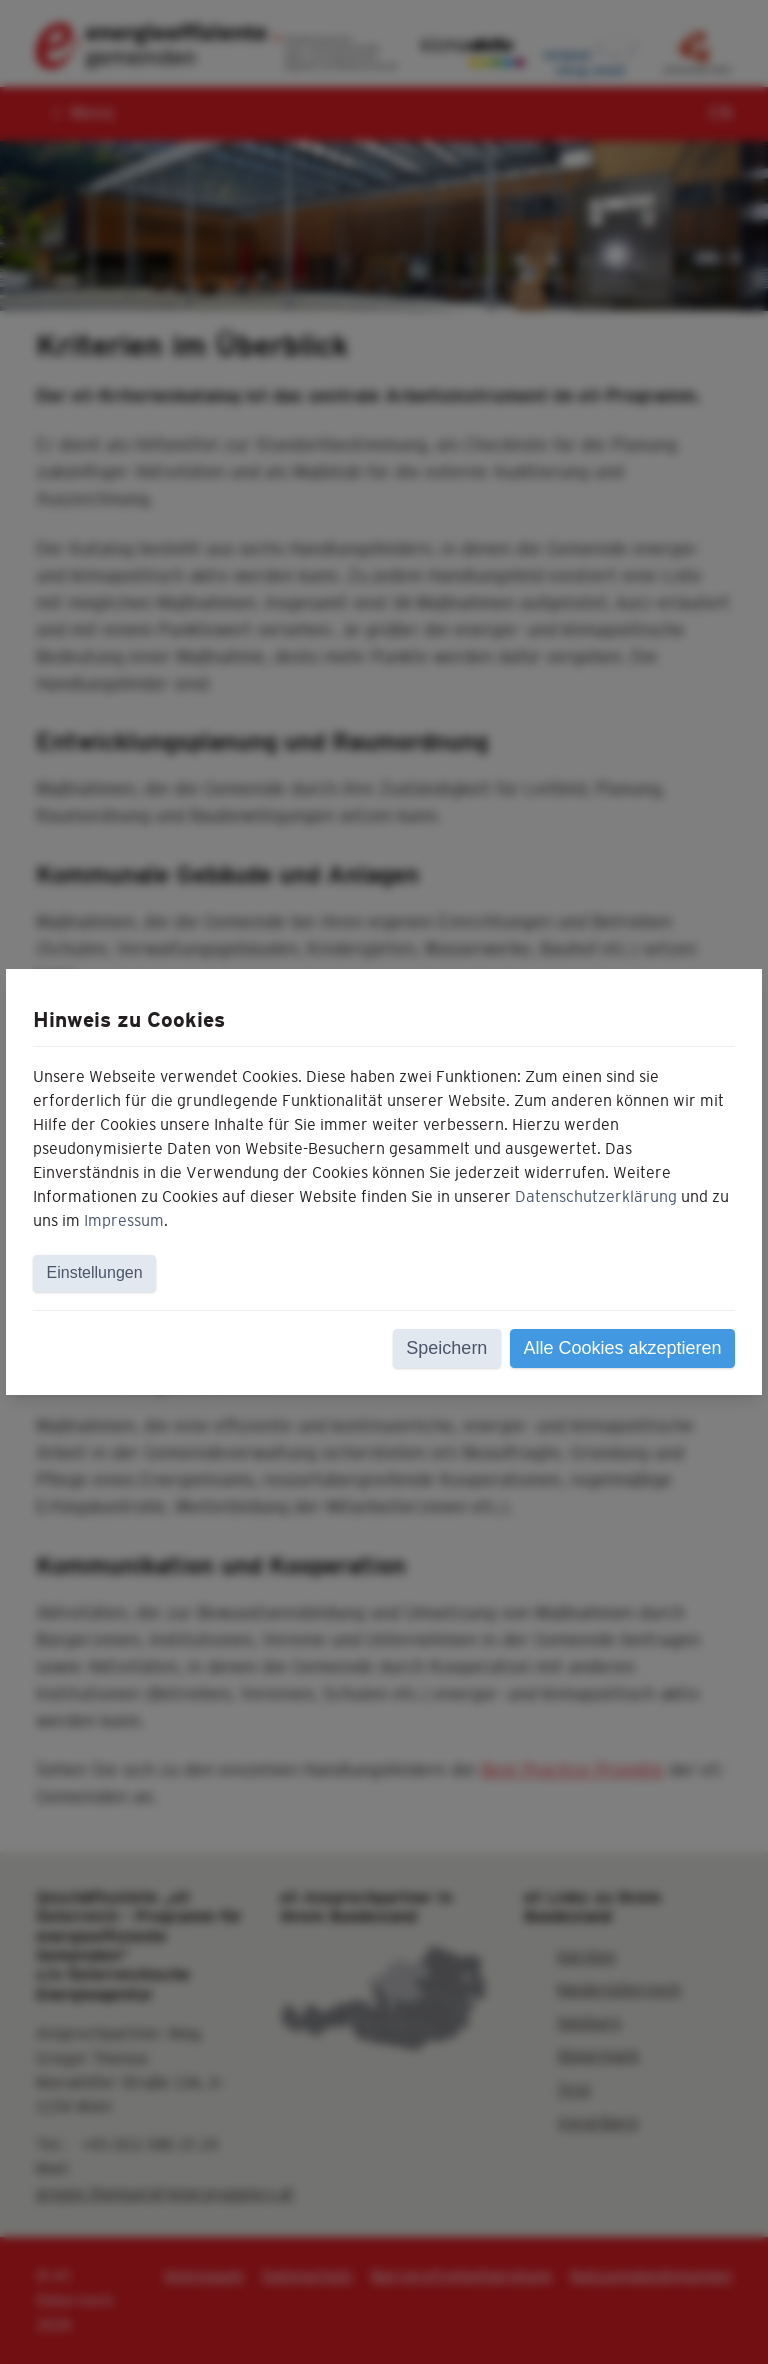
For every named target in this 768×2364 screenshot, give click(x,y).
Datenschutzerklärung (596, 1197)
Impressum (124, 1221)
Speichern (446, 1348)
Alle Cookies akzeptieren (622, 1348)
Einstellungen (95, 1272)
